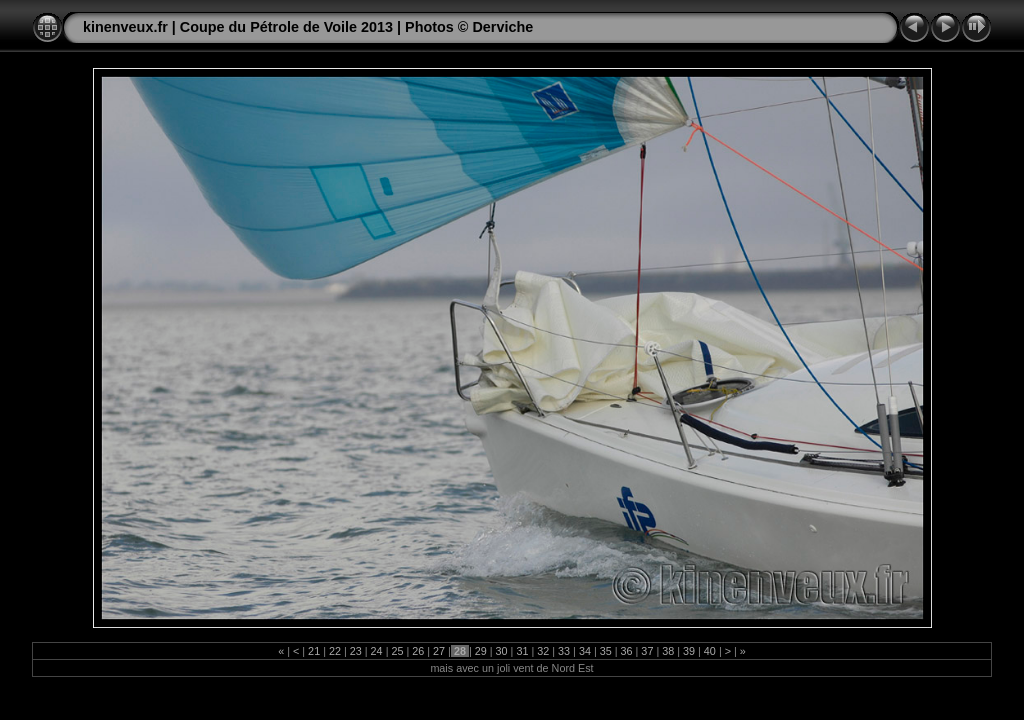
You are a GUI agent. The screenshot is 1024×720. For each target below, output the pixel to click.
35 (606, 651)
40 (710, 651)
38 (668, 651)
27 (439, 651)
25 (397, 651)
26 (418, 651)
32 (543, 651)
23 (356, 651)
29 (481, 651)
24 (377, 651)
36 (627, 651)
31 (522, 651)
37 (647, 651)
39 (689, 651)
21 (314, 651)
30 (502, 651)
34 (585, 651)
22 (335, 651)
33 (564, 651)
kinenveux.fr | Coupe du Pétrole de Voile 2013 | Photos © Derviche (308, 27)
